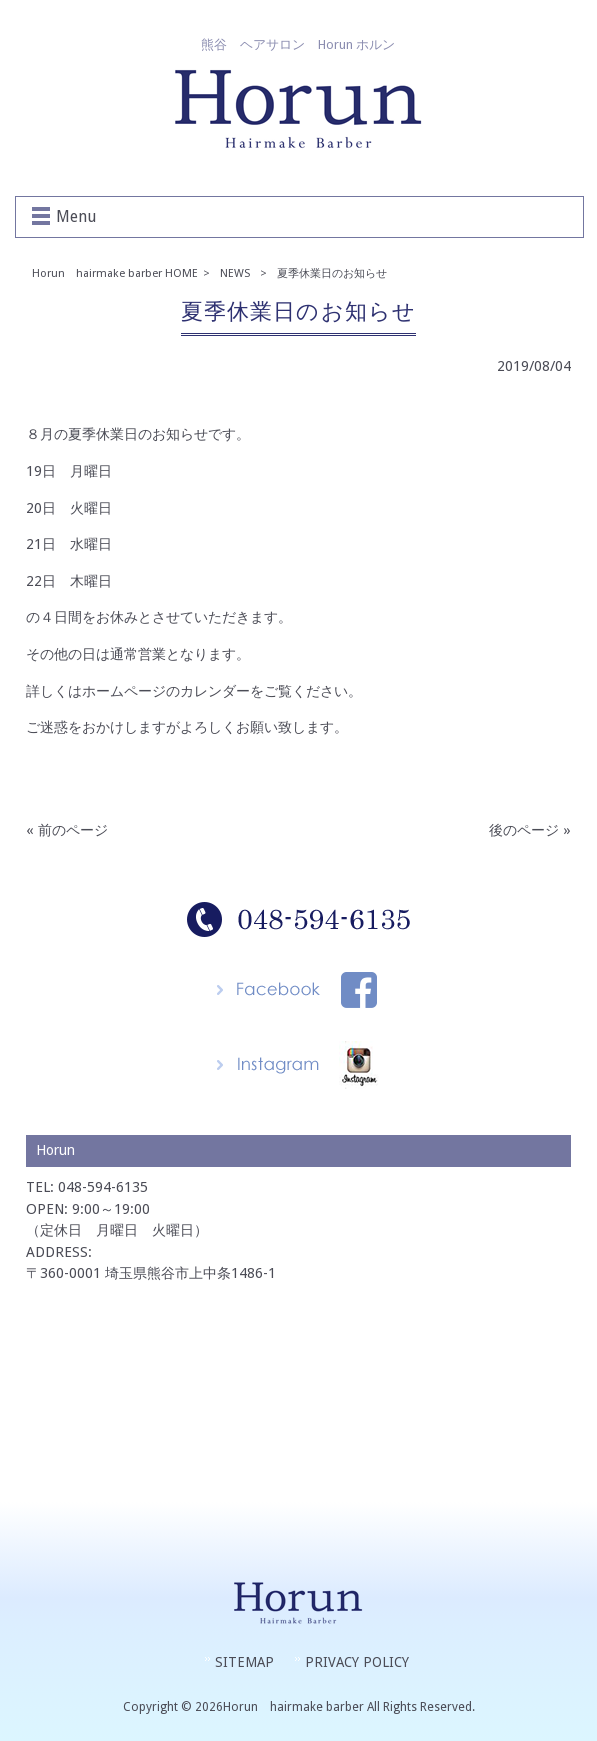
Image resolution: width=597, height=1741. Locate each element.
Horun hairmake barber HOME (115, 273)
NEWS (235, 273)
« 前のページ (67, 830)
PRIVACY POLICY (357, 1662)
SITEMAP (244, 1662)
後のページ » (530, 830)
